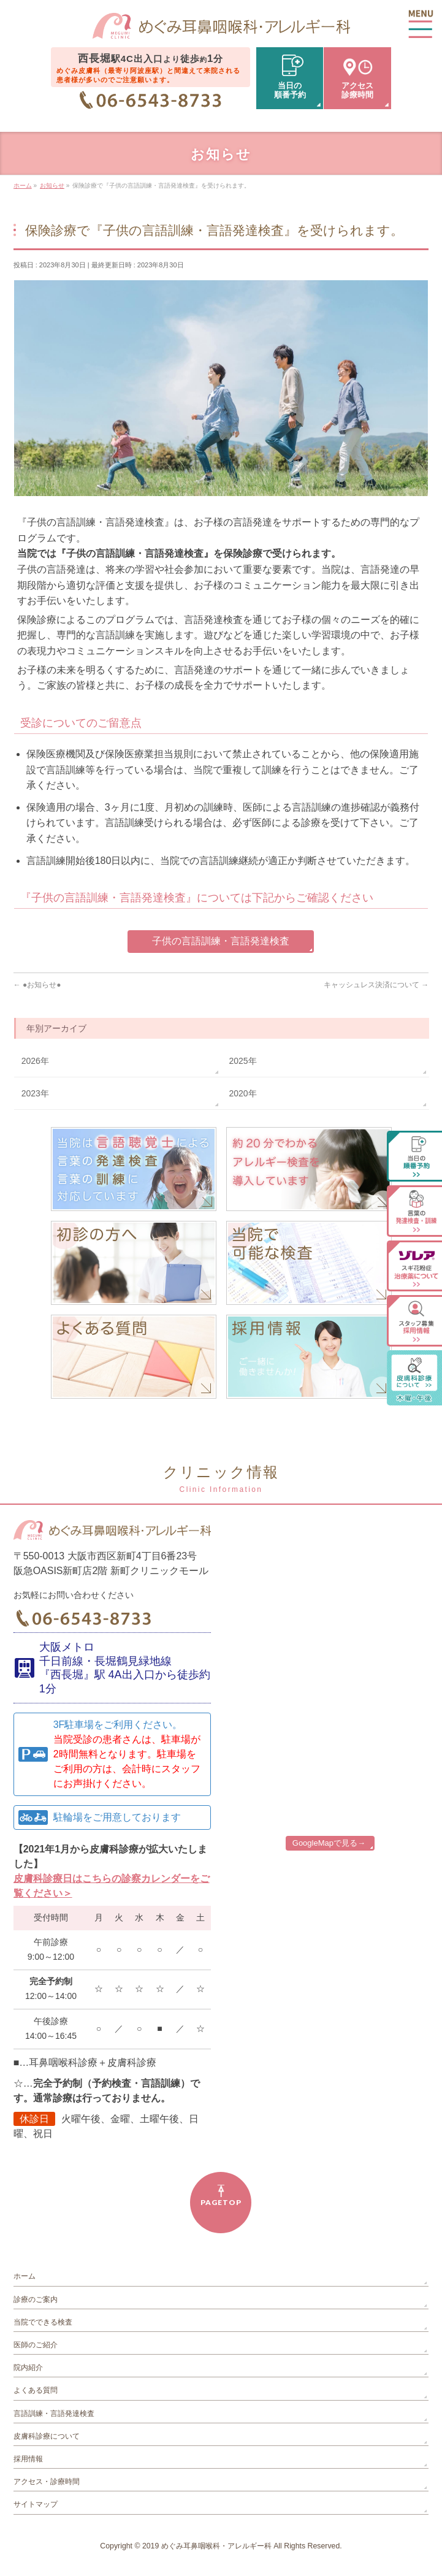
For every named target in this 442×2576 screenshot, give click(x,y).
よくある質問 (35, 2390)
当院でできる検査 (42, 2322)
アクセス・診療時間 (46, 2481)
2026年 (35, 1061)
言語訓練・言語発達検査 (53, 2413)
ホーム (24, 2276)
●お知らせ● (37, 984)
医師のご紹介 (35, 2345)
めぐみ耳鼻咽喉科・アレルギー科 (216, 2546)
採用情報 (28, 2459)
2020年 (242, 1093)
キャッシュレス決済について (376, 984)
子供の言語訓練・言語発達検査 (220, 941)
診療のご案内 (35, 2299)
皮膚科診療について (46, 2436)
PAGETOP (221, 2202)
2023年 (35, 1093)
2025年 (242, 1061)
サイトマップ (35, 2504)
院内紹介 (28, 2367)
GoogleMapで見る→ (328, 1843)
